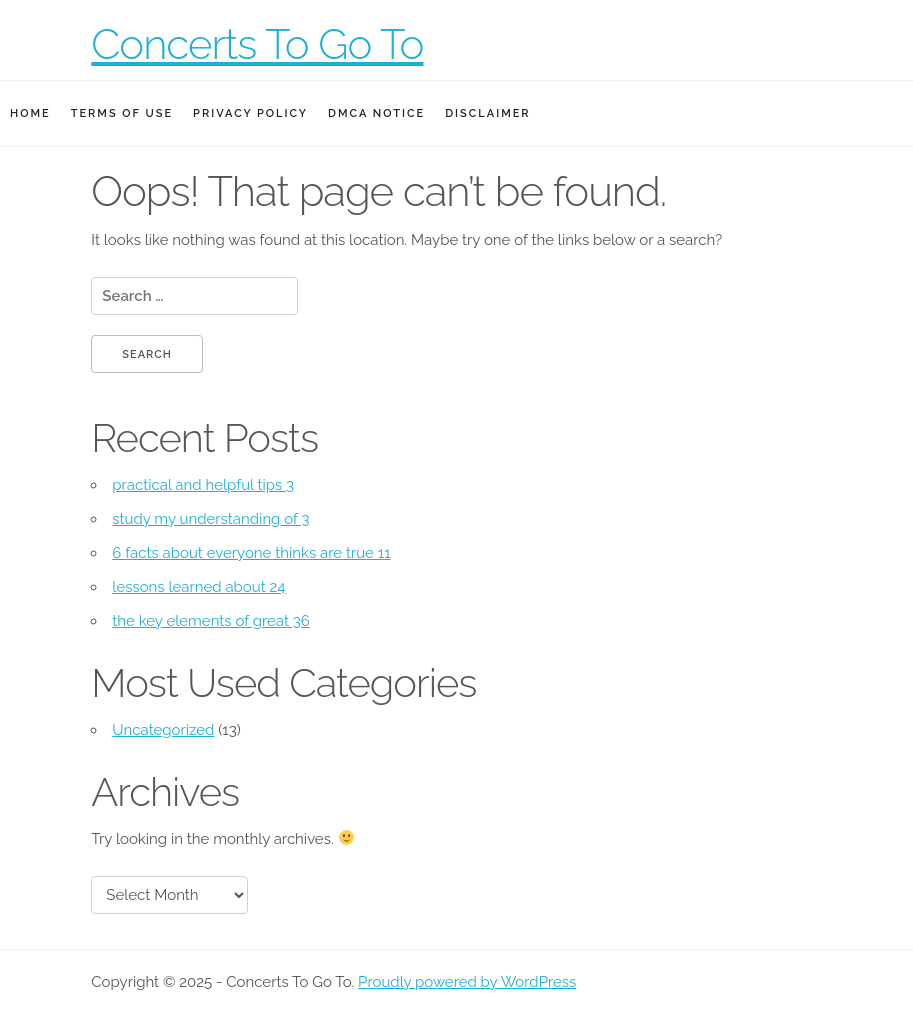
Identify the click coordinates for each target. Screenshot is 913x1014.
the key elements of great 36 (211, 621)
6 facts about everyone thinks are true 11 (251, 553)
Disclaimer (487, 113)
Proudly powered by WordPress (467, 982)
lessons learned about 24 (198, 587)
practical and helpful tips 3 (203, 485)
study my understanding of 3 (210, 519)
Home (30, 113)
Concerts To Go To (257, 44)
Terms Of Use (122, 113)
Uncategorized (163, 730)
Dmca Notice (376, 113)
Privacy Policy (250, 113)
